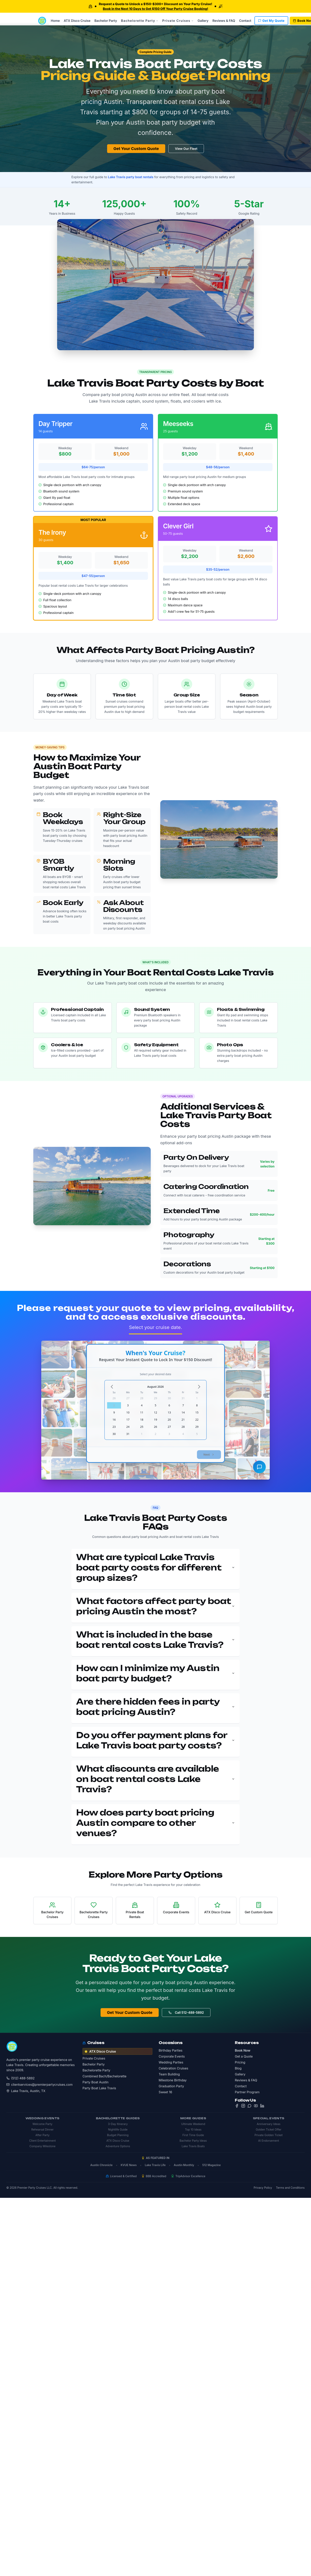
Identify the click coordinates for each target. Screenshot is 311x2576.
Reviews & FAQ (246, 2080)
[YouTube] (256, 2106)
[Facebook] (237, 2106)
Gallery (240, 2074)
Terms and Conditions (290, 2187)
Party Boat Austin (95, 2082)
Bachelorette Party (96, 2070)
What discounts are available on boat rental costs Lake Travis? (155, 1779)
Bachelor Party (94, 2064)
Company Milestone (42, 2146)
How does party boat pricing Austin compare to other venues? (155, 1823)
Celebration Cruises (173, 2068)
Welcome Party (42, 2124)
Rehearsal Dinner (42, 2129)
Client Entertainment (42, 2140)
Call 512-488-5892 (186, 2012)
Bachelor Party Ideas (193, 2140)
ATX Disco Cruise (118, 2140)
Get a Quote (244, 2056)
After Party (42, 2135)
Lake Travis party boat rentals (130, 177)
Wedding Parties (171, 2062)
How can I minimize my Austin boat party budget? (155, 1673)
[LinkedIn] (262, 2106)
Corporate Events (172, 2056)
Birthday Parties (170, 2050)
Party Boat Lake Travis (99, 2088)
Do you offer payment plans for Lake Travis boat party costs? (155, 1740)
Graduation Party (171, 2086)
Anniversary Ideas (268, 2124)
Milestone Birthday (173, 2080)
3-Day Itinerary (118, 2124)
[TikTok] (249, 2106)
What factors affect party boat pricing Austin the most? (155, 1606)
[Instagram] (243, 2106)
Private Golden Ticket (268, 2135)
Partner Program (247, 2092)
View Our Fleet (186, 149)
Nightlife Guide (118, 2129)
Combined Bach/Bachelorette (104, 2076)
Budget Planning (118, 2135)
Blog (238, 2068)
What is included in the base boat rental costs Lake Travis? (155, 1640)
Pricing (240, 2062)
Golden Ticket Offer (268, 2129)
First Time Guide (193, 2135)
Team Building (169, 2074)
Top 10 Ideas (193, 2129)
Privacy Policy (263, 2187)
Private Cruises (94, 2058)
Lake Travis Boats (193, 2146)
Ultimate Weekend (193, 2124)
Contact (241, 2086)
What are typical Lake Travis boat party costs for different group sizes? (155, 1567)
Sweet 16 (165, 2092)
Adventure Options (118, 2146)
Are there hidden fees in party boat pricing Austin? (155, 1707)
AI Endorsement (268, 2140)
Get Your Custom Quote (136, 148)
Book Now (242, 2050)
